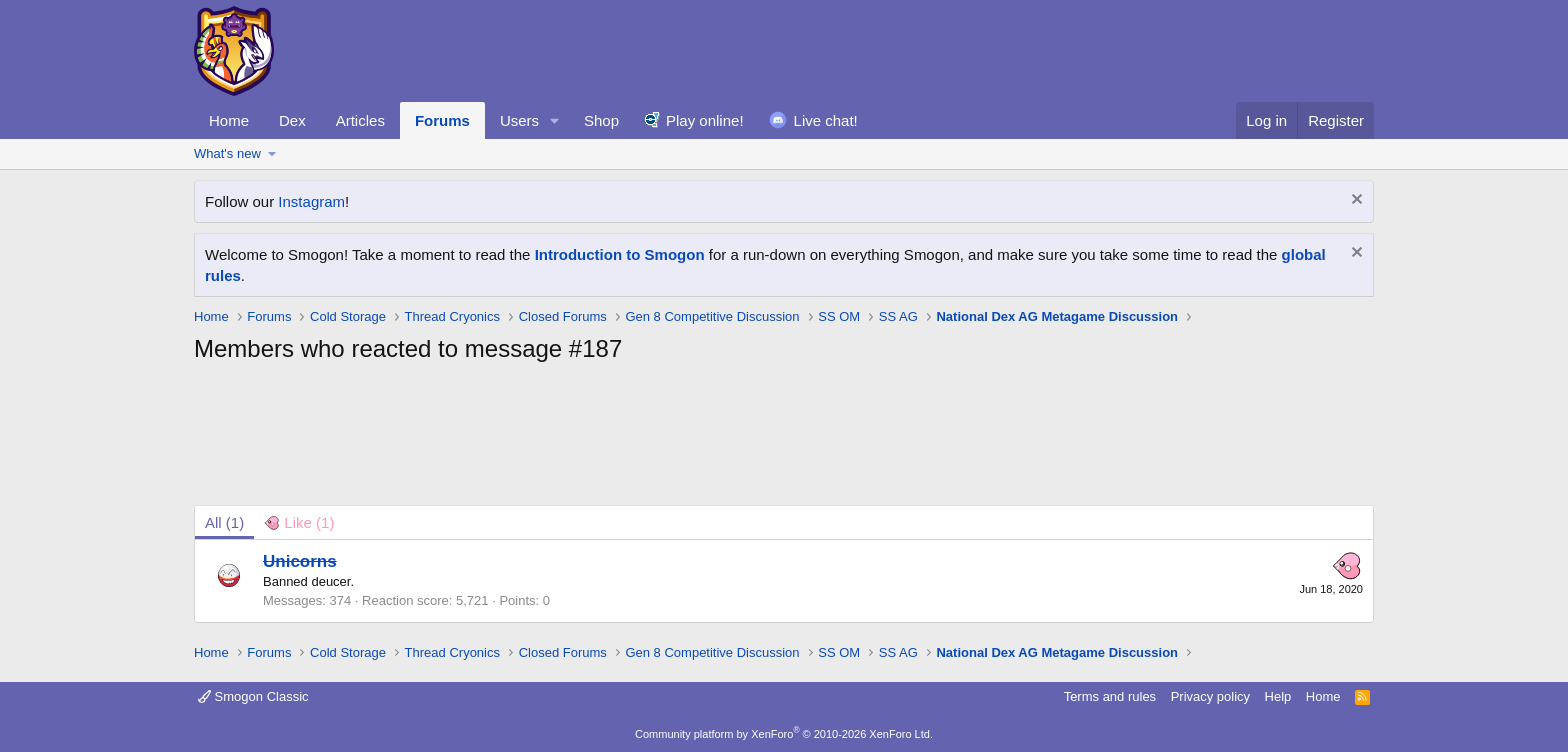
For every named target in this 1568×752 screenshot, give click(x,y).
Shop (601, 120)
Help (1278, 696)
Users (519, 120)
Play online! (705, 120)
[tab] (299, 522)
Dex (292, 120)
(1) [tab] (224, 522)
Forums (442, 120)
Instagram (311, 201)
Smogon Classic (253, 696)
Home (229, 120)
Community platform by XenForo (784, 734)
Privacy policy (1210, 696)
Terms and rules (1110, 696)
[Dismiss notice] (1354, 201)
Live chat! (826, 120)
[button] (555, 120)
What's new (227, 153)
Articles (360, 120)
